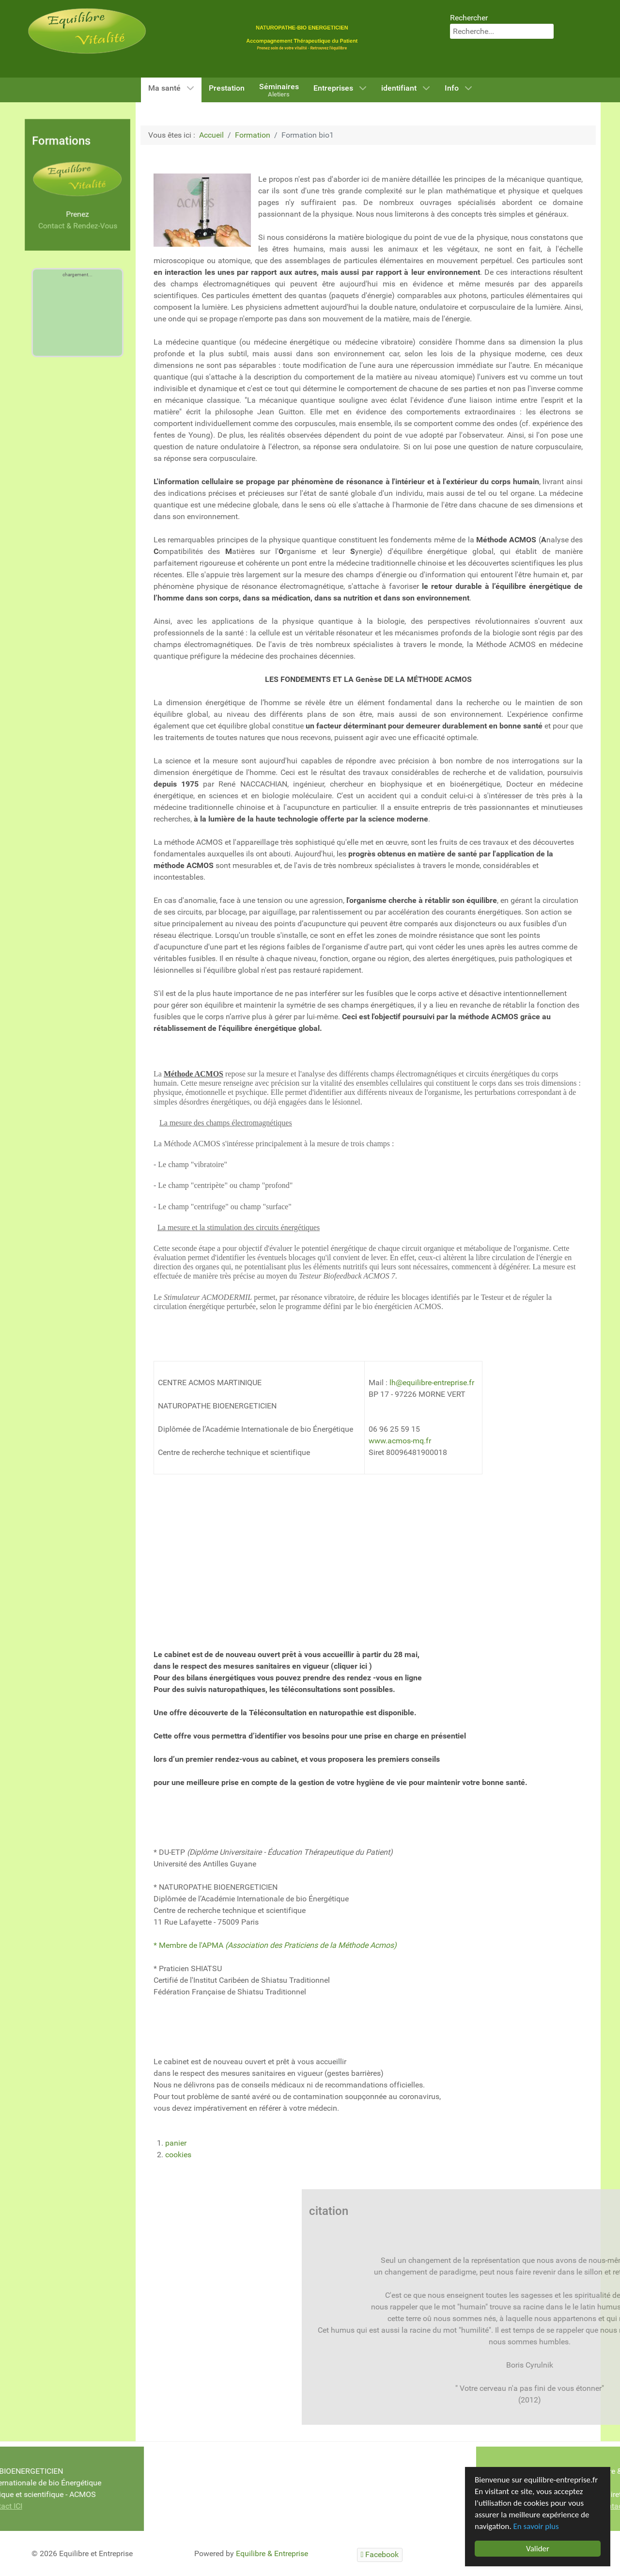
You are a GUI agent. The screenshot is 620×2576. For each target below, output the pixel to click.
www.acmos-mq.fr (400, 1440)
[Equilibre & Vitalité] (87, 30)
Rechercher (469, 17)
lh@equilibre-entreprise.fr (431, 1382)
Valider (537, 2549)
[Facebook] (380, 2555)
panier (175, 2143)
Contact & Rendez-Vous (77, 226)
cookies (178, 2154)
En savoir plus (536, 2526)
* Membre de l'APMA (275, 1945)
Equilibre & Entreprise (272, 2553)
